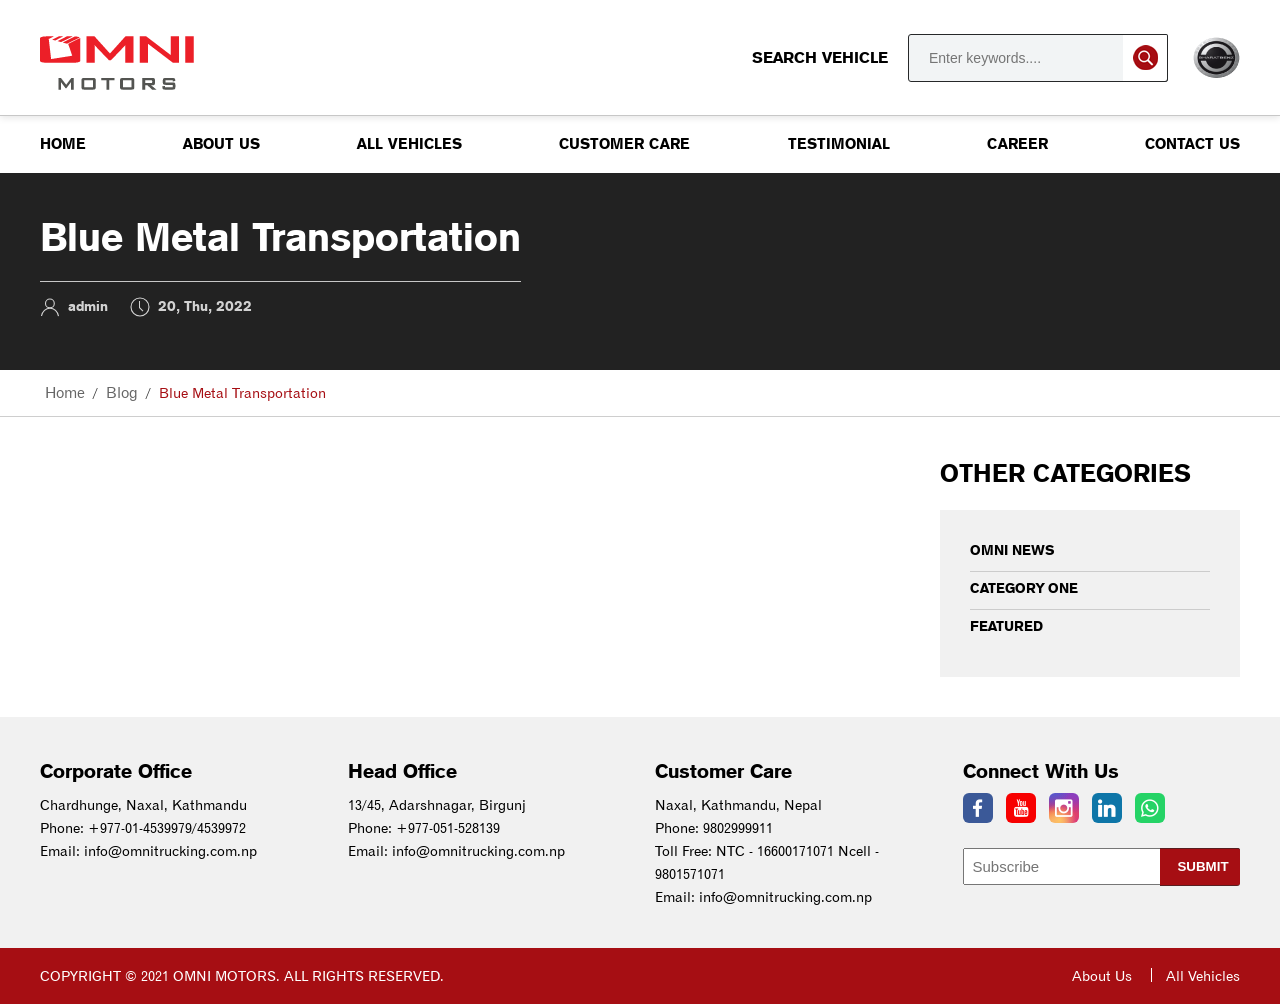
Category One (1024, 588)
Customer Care (624, 144)
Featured (1006, 626)
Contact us (1192, 144)
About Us (221, 144)
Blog (122, 393)
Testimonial (839, 144)
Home (63, 144)
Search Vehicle (960, 58)
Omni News (1012, 550)
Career (1017, 144)
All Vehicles (409, 144)
